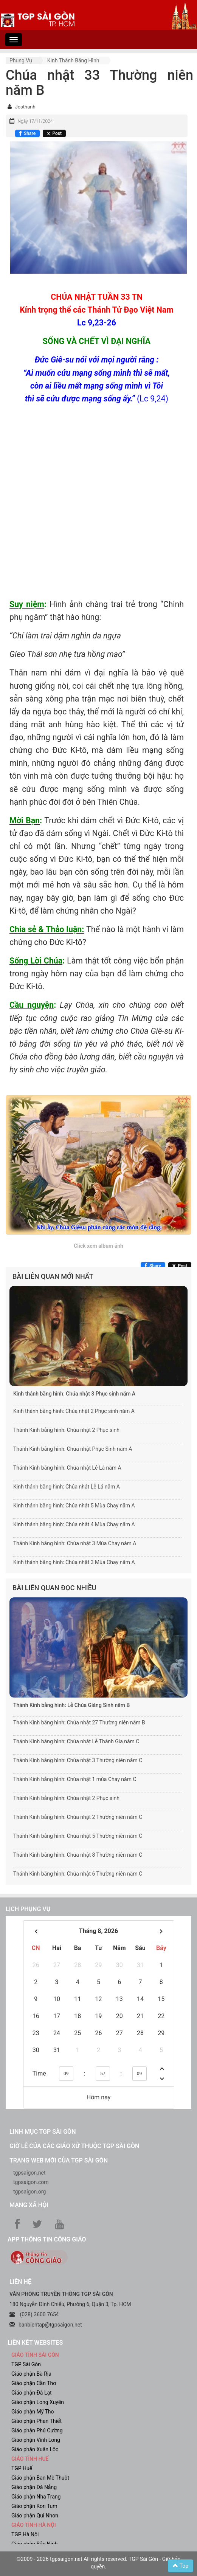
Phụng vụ (20, 60)
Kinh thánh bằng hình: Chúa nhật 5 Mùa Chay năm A (74, 1506)
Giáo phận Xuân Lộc (34, 2449)
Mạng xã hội (28, 2205)
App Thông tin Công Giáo (47, 2239)
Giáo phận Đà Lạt (31, 2393)
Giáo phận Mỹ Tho (32, 2412)
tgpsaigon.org (29, 2192)
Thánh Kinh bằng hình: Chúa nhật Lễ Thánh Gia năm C (76, 1741)
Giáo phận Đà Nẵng (34, 2487)
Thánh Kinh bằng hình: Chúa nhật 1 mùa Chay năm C (75, 1779)
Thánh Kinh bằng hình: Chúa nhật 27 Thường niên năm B (79, 1722)
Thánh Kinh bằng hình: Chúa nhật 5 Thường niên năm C (77, 1836)
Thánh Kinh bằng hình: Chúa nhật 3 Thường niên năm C (77, 1760)
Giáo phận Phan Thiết (36, 2421)
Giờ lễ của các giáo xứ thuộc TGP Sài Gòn (74, 2146)
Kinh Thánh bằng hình (73, 60)
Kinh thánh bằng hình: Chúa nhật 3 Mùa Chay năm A (74, 1562)
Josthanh (25, 107)
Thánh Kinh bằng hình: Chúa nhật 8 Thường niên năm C (77, 1855)
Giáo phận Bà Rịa (31, 2374)
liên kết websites (35, 2342)
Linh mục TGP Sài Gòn (42, 2131)
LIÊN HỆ (20, 2281)
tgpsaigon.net (29, 2173)
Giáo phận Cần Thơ (33, 2383)
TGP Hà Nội (25, 2534)
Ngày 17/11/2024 (35, 121)
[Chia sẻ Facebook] (27, 133)
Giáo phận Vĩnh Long (35, 2440)
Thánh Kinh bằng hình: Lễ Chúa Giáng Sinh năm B (71, 1705)
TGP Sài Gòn (26, 2364)
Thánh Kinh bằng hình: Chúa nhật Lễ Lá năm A (67, 1468)
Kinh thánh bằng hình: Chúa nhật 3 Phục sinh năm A (74, 1394)
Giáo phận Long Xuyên (37, 2402)
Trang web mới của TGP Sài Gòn (58, 2160)
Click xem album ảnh (98, 1246)
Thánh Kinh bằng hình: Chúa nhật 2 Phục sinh (66, 1430)
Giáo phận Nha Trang (35, 2497)
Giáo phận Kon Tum (34, 2506)
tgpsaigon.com (30, 2182)
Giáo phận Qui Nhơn (34, 2515)
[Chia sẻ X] (54, 133)
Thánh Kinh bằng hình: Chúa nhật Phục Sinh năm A (72, 1449)
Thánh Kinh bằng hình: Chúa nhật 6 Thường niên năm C (77, 1874)
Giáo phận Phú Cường (37, 2430)
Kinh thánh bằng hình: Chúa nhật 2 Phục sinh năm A (74, 1411)
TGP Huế (21, 2468)
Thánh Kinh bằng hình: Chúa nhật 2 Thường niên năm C (77, 1817)
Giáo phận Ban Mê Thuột (40, 2478)
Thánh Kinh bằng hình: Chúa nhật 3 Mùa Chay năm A (75, 1543)
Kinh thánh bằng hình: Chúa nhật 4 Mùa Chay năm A (74, 1524)
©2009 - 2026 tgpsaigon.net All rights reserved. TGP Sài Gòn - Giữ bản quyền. (98, 2563)
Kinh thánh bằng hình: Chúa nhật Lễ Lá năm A (66, 1487)
